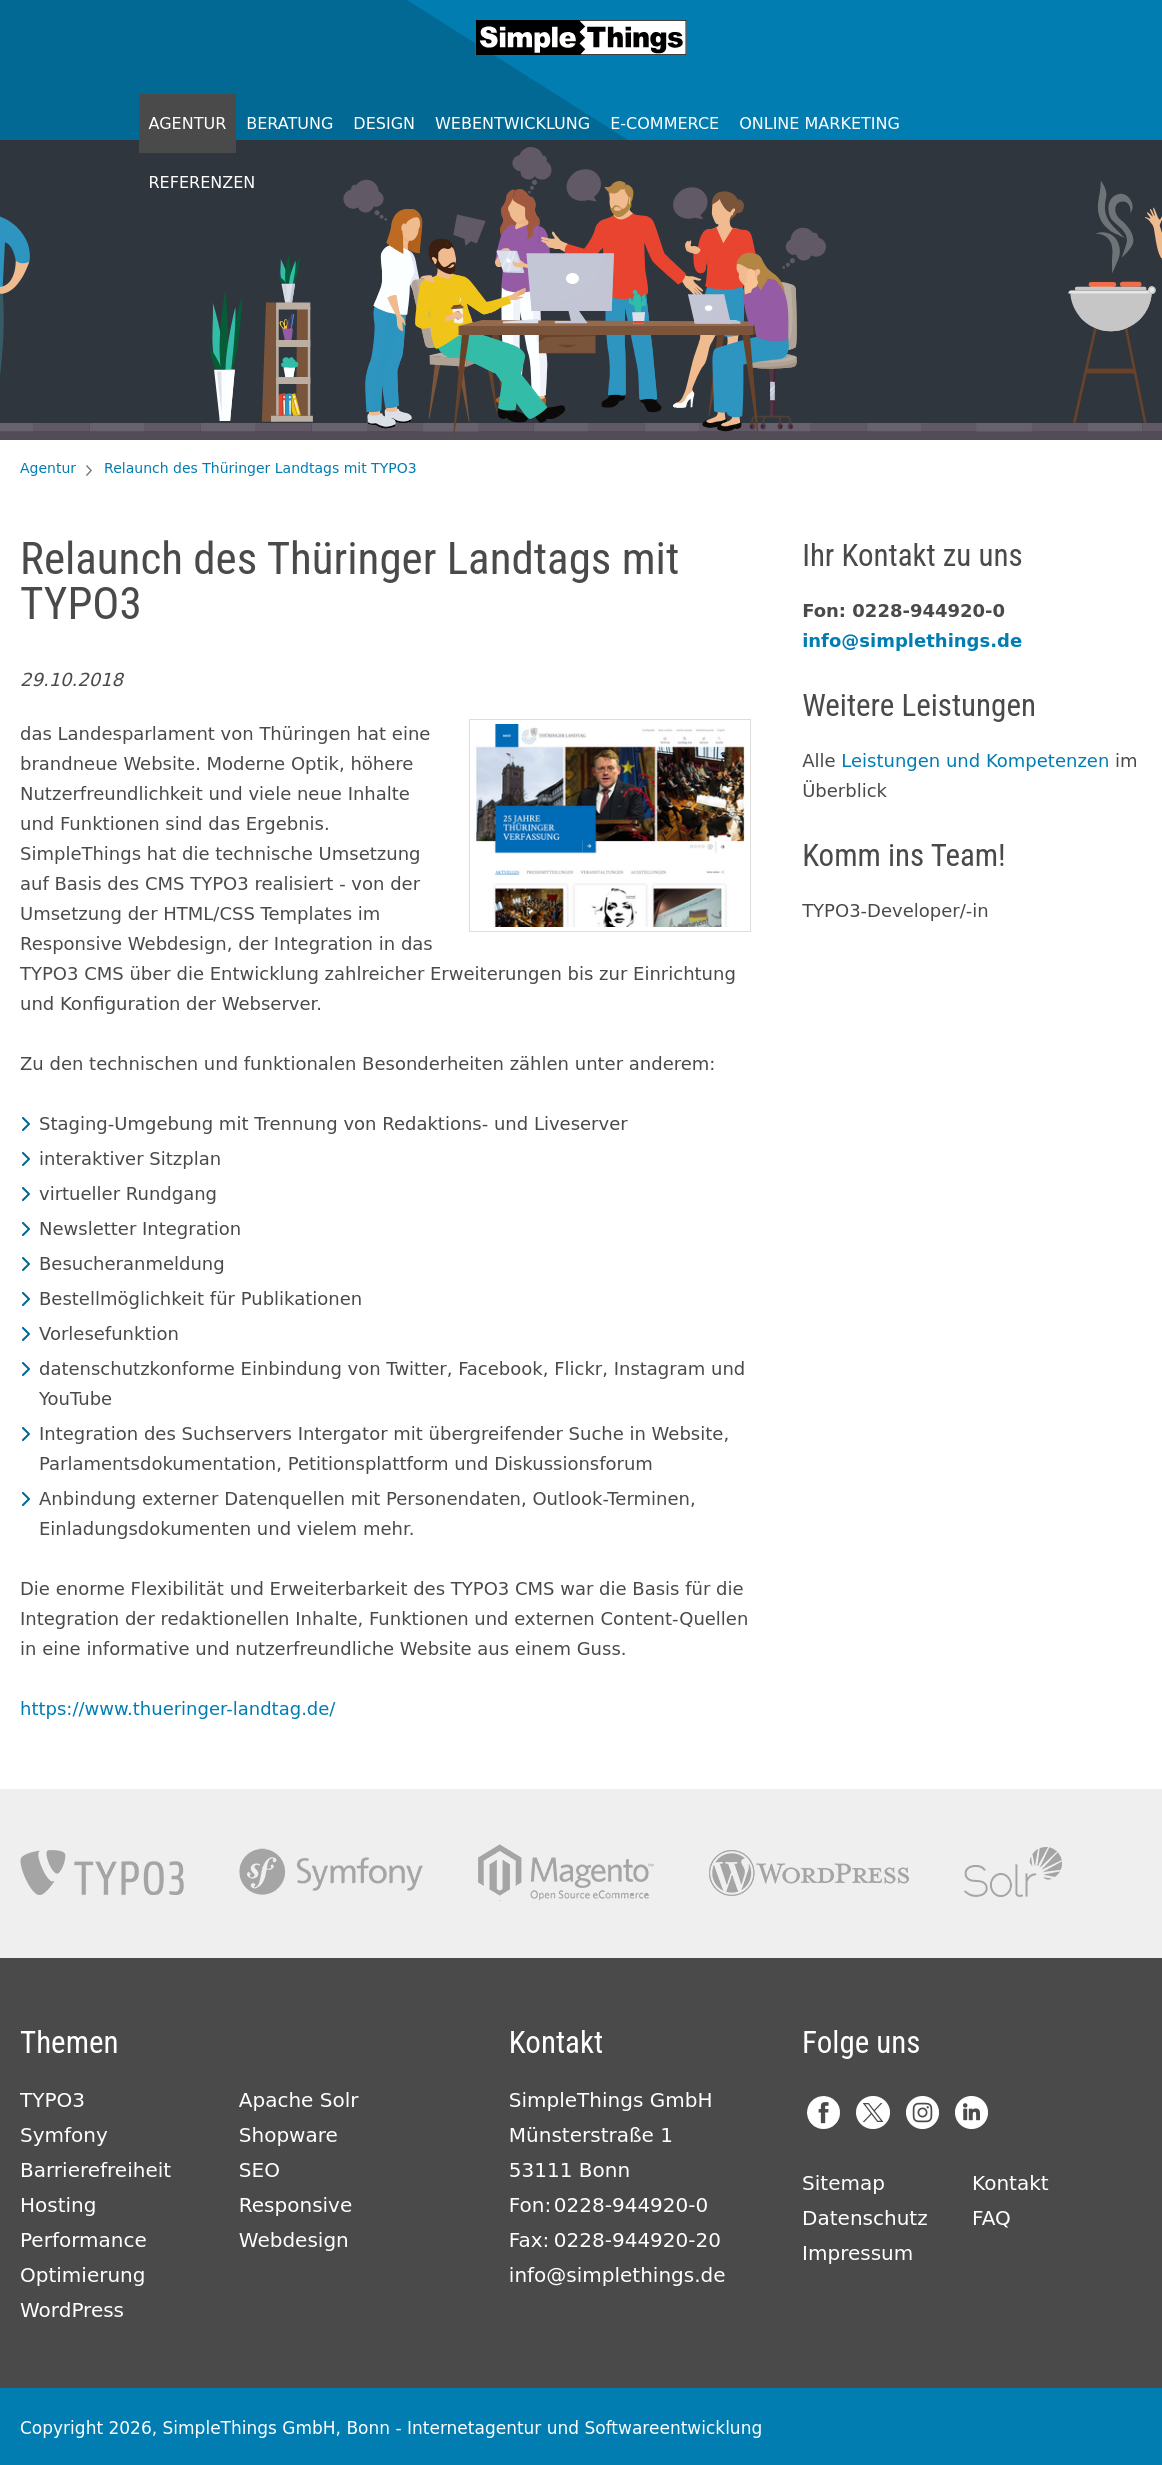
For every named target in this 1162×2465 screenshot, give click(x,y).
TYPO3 (102, 1872)
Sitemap (843, 2183)
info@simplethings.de (912, 640)
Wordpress (809, 1872)
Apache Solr (1013, 1872)
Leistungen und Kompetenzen (975, 760)
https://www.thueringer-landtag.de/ (177, 1708)
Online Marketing (819, 123)
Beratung (289, 123)
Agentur (188, 123)
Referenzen (202, 182)
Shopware (288, 2135)
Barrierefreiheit (95, 2170)
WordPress (72, 2310)
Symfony (331, 1872)
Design (384, 123)
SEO (259, 2170)
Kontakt (1010, 2183)
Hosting (58, 2205)
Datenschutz (865, 2218)
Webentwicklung (512, 123)
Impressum (857, 2253)
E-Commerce (664, 123)
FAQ (991, 2218)
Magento (566, 1872)
